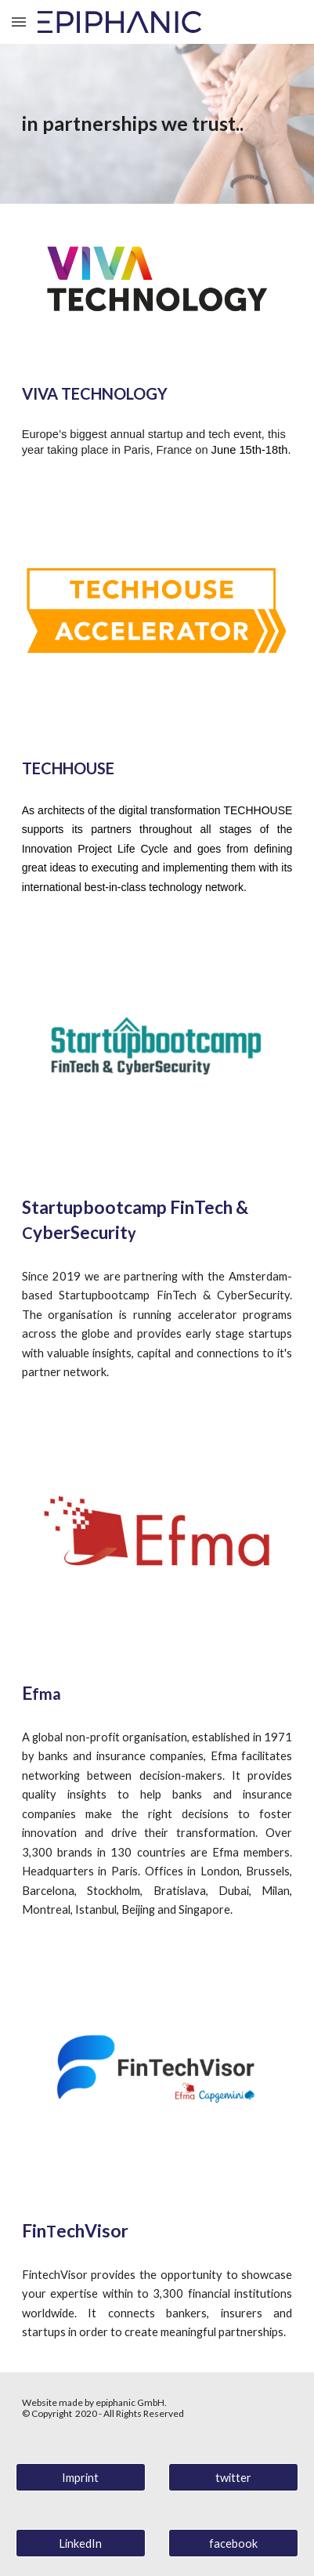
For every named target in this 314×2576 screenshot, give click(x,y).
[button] (19, 21)
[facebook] (233, 2543)
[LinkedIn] (80, 2543)
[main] (157, 124)
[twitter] (233, 2477)
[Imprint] (80, 2477)
